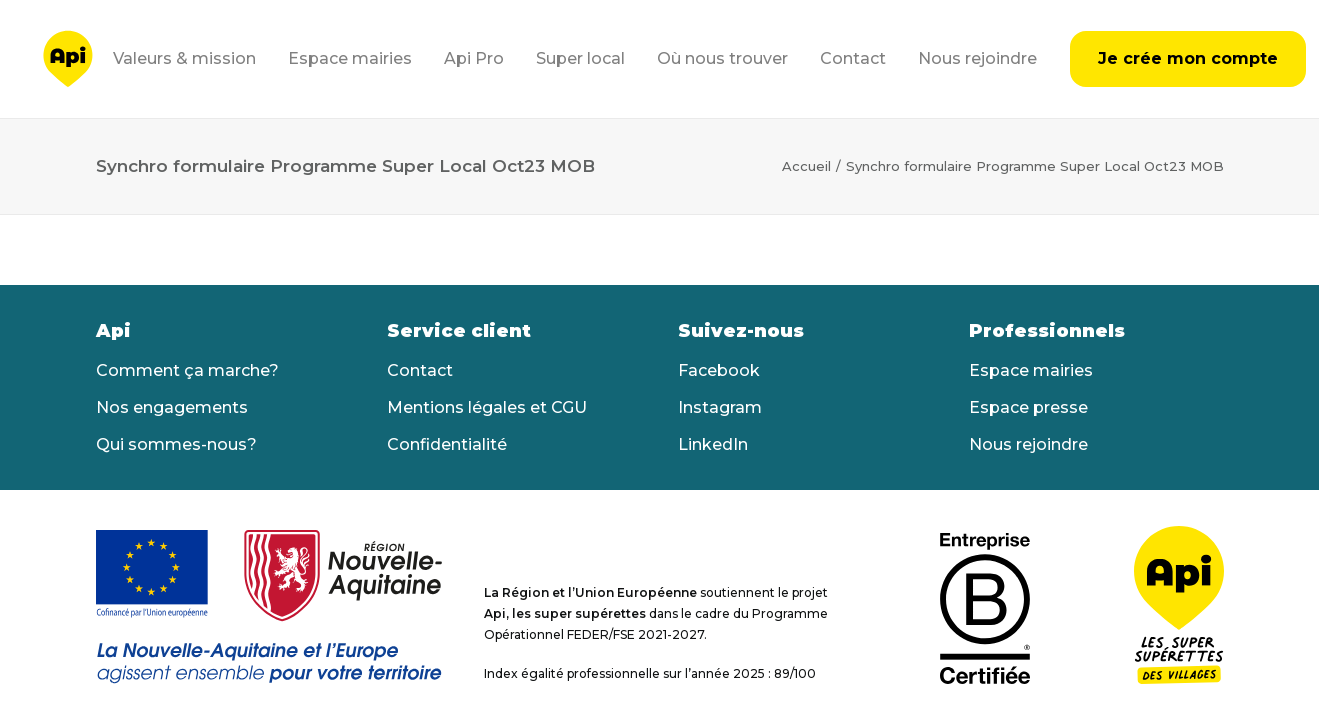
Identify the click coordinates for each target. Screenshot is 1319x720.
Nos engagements (172, 407)
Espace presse (1028, 407)
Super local (580, 58)
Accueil (806, 166)
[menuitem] (191, 59)
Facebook (719, 370)
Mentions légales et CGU (487, 407)
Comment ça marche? (187, 370)
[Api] (68, 59)
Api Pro (474, 58)
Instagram (720, 407)
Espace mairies (350, 58)
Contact (853, 58)
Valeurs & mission (184, 58)
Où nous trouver (722, 58)
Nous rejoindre (977, 58)
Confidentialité (447, 444)
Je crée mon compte (1188, 58)
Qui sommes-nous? (176, 444)
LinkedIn (713, 444)
